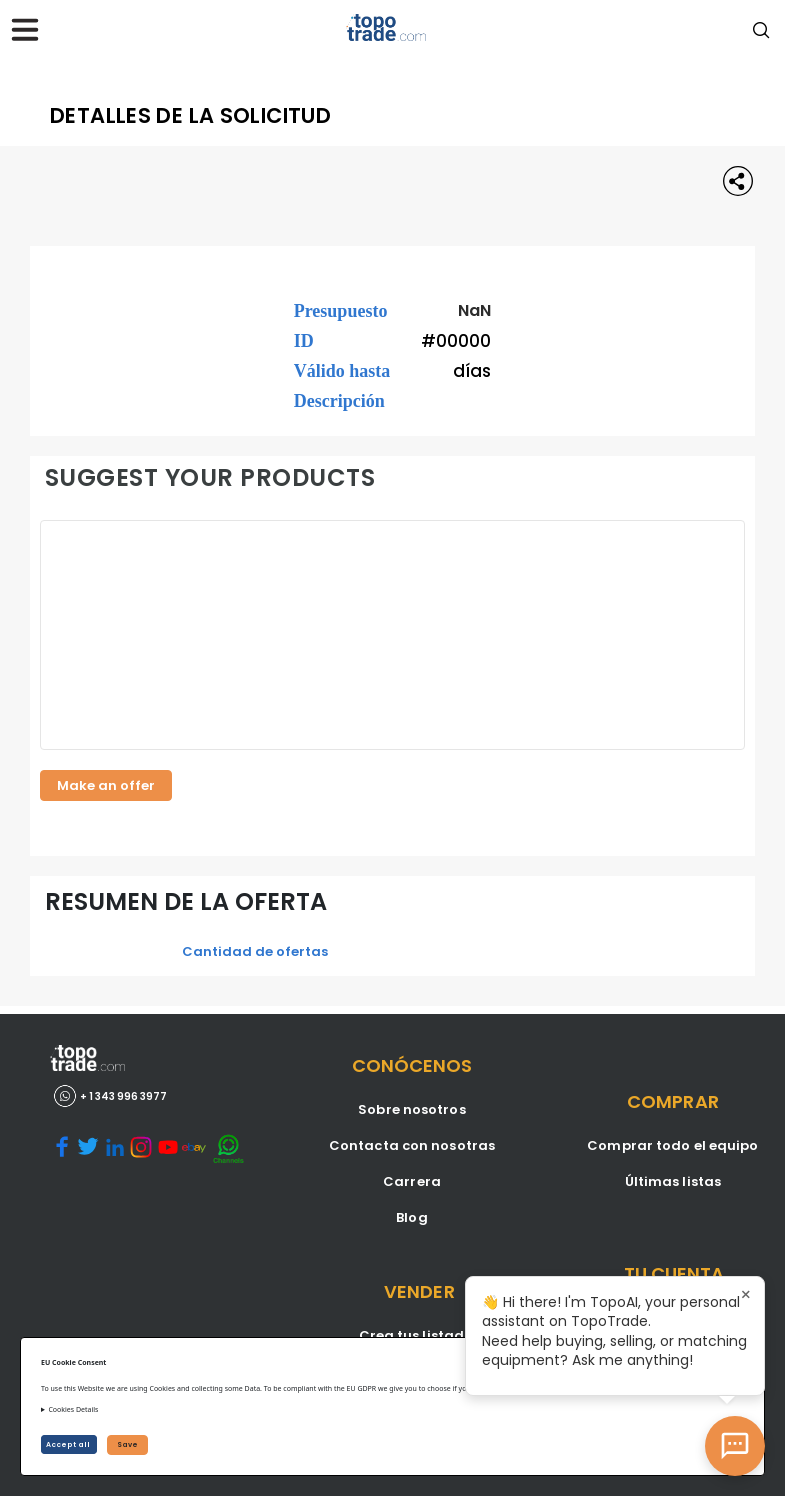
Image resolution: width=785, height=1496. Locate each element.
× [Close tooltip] (746, 1295)
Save (127, 1444)
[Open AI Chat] (735, 1446)
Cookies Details (73, 1409)
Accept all (69, 1444)
